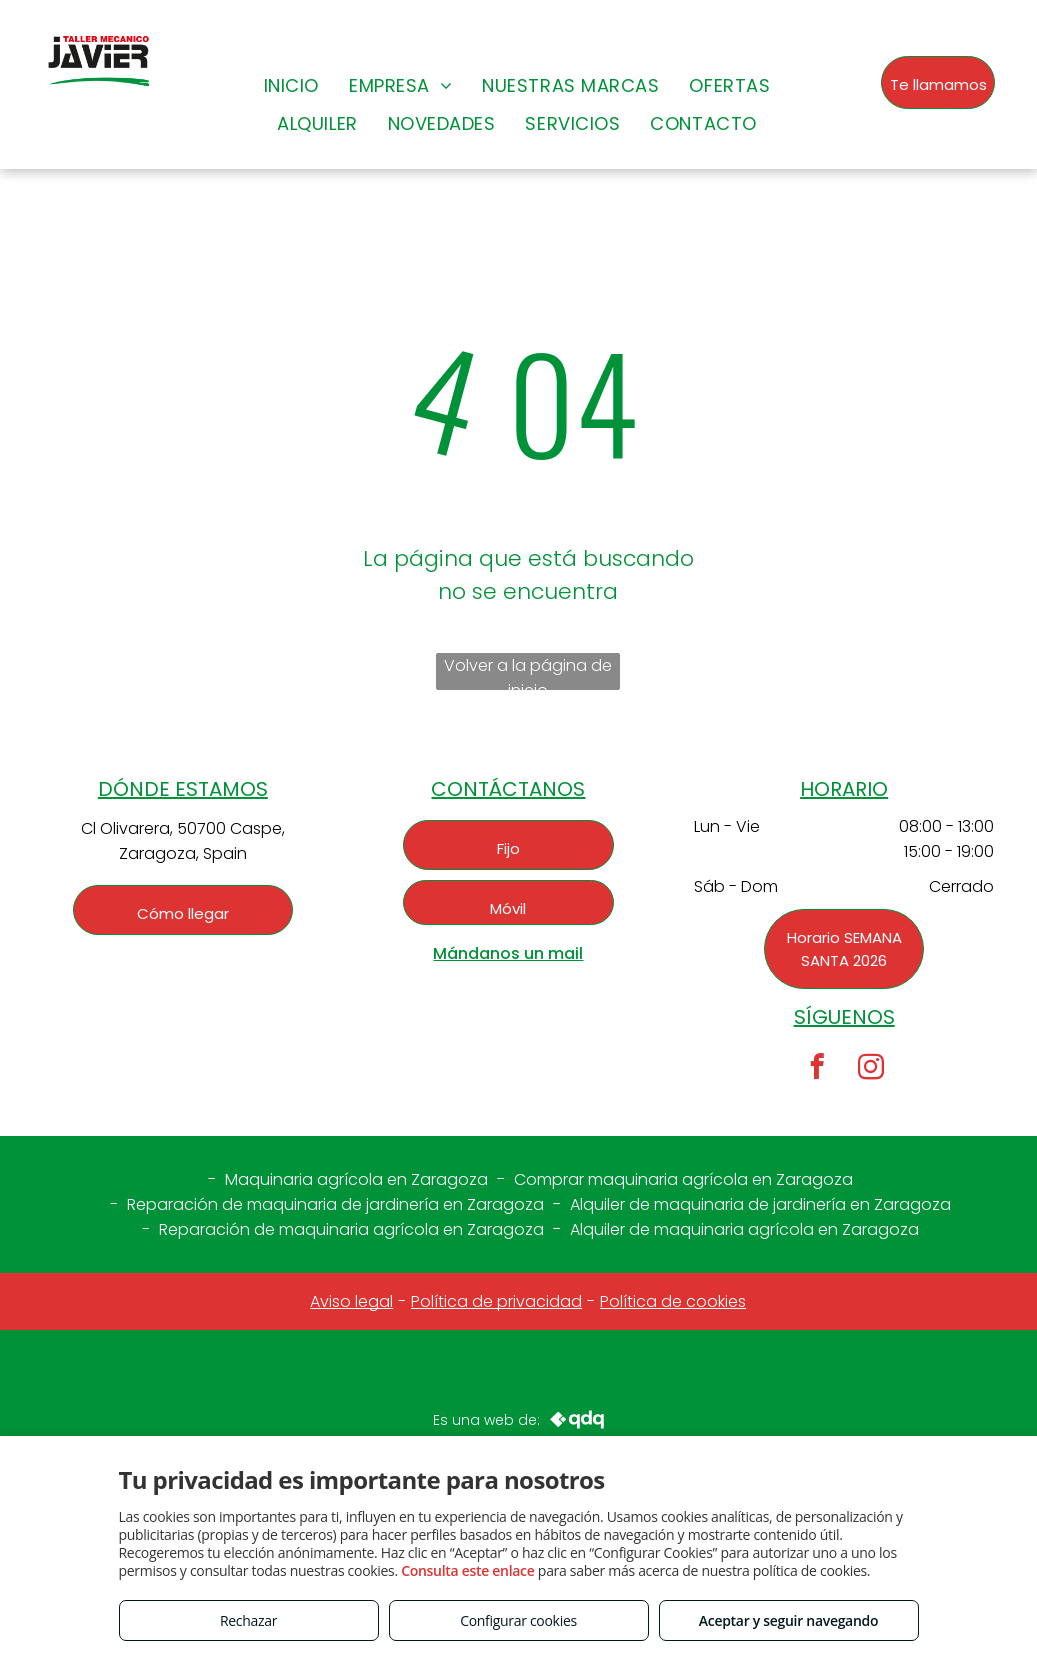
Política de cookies (673, 1301)
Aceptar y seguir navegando (788, 1620)
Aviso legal (351, 1301)
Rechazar (248, 1620)
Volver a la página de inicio (528, 672)
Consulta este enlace (467, 1570)
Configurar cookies (518, 1620)
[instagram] (871, 1070)
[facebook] (817, 1070)
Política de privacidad (496, 1301)
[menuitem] (291, 85)
